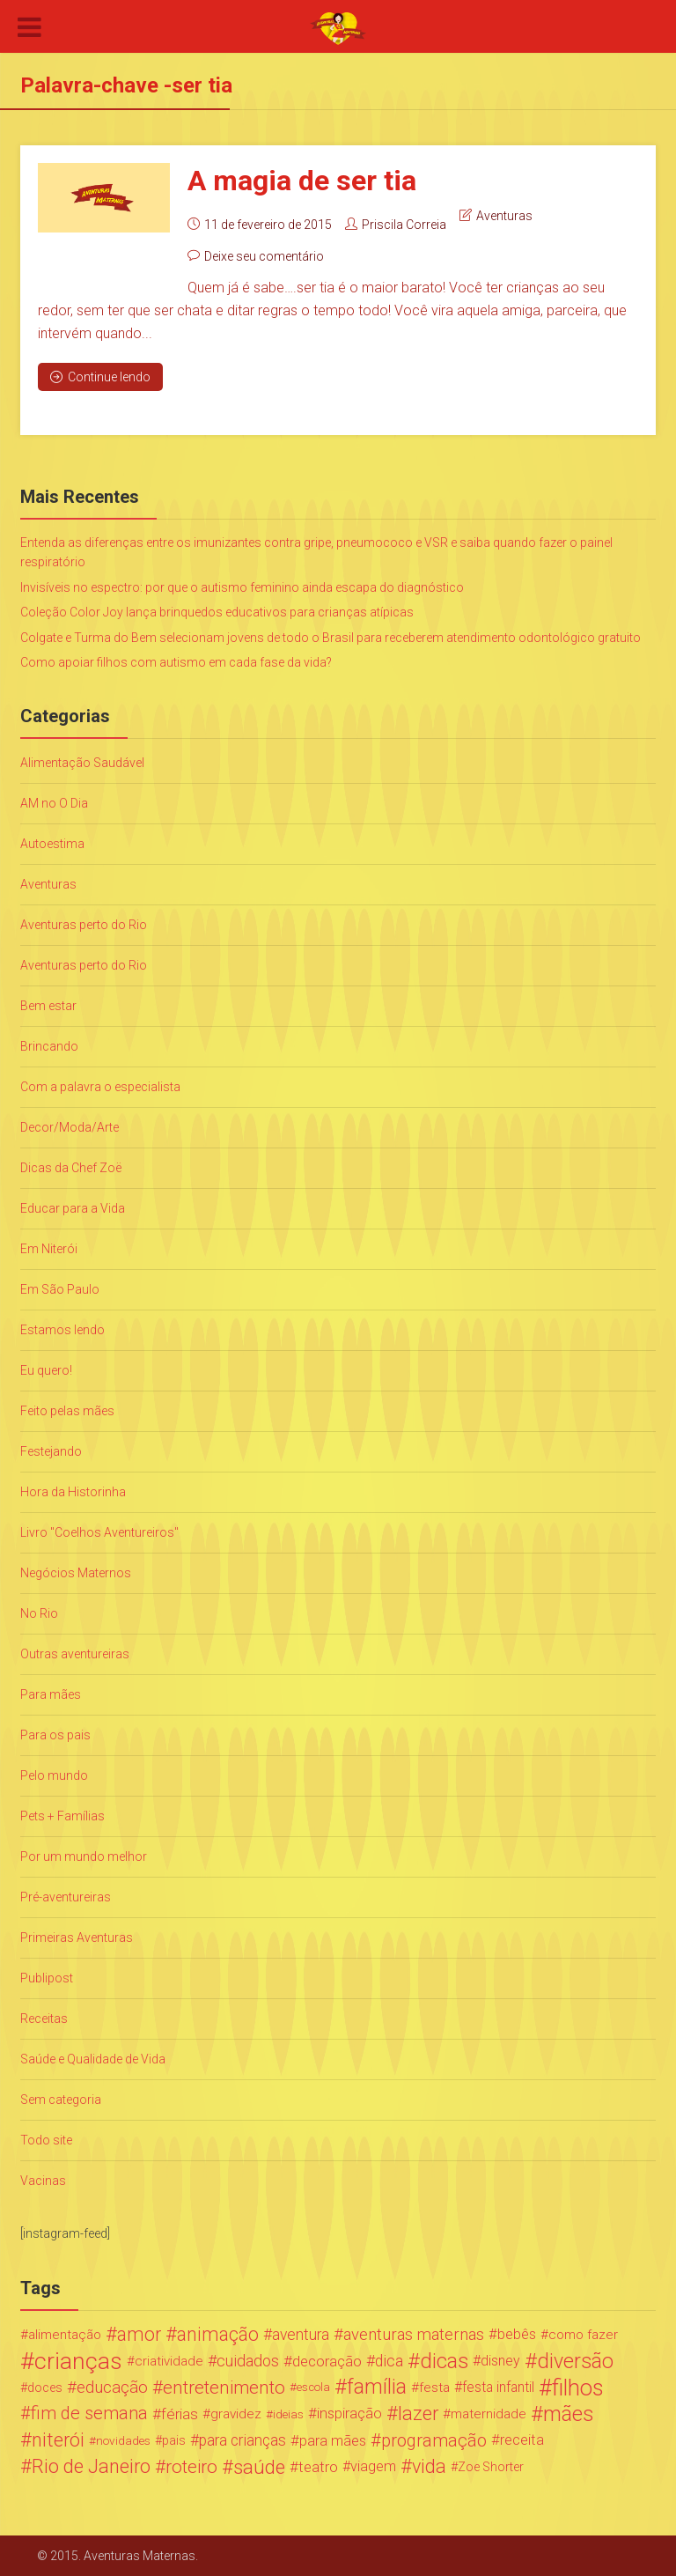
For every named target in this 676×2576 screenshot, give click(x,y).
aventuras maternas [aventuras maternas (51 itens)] (413, 2334)
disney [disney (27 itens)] (500, 2360)
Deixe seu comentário (264, 256)
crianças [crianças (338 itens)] (78, 2361)
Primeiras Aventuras (76, 1937)
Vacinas (43, 2181)
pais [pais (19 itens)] (174, 2440)
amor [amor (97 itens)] (139, 2334)
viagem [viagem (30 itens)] (373, 2466)
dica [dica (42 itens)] (389, 2361)
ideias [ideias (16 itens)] (288, 2414)
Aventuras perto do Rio (83, 925)
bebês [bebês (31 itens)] (516, 2334)
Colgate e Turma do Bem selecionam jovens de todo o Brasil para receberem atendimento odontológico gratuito (330, 638)
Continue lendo (100, 377)
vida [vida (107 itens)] (429, 2466)
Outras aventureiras (74, 1654)
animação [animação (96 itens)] (218, 2334)
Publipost (46, 1978)
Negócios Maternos (75, 1573)
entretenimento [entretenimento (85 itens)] (224, 2387)
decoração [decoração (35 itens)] (327, 2361)
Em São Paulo (59, 1289)
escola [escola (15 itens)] (313, 2387)
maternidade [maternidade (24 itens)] (488, 2414)
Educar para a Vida (72, 1208)
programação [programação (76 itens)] (434, 2440)
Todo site (46, 2140)
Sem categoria (60, 2100)
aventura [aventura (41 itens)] (300, 2334)
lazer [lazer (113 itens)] (418, 2414)
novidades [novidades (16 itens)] (123, 2440)
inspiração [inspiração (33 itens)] (349, 2413)
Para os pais (55, 1735)
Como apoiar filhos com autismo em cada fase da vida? (176, 662)
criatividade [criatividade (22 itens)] (169, 2361)
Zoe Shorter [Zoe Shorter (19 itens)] (491, 2467)
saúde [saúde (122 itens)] (259, 2466)
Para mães (50, 1694)
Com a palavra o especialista (100, 1087)
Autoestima (52, 844)
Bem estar (48, 1006)
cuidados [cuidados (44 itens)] (248, 2360)
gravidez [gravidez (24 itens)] (235, 2414)
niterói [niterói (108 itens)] (58, 2440)
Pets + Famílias (62, 1816)
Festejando (51, 1451)
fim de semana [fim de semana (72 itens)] (89, 2413)
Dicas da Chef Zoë (70, 1168)
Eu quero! (46, 1370)
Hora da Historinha (73, 1492)
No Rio (39, 1613)
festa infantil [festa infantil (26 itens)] (498, 2387)
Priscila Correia (404, 225)
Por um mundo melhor (83, 1856)
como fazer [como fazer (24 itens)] (583, 2335)
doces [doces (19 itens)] (44, 2387)
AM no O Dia (54, 803)
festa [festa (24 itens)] (434, 2387)
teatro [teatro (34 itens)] (318, 2467)
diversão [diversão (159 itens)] (575, 2361)
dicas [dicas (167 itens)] (444, 2361)
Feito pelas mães (67, 1411)
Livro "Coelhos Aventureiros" (99, 1532)
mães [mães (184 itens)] (568, 2414)
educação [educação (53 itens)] (112, 2387)
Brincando (49, 1046)
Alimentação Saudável (82, 763)
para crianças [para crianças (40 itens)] (242, 2440)
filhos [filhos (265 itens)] (578, 2387)
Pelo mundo (54, 1775)
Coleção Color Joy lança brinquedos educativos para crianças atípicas (217, 612)
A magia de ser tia (301, 180)
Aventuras (504, 216)
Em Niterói (48, 1249)
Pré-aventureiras (65, 1897)
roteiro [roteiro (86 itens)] (191, 2466)
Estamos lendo (62, 1330)
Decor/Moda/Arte (69, 1127)
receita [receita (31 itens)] (522, 2440)
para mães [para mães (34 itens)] (332, 2440)
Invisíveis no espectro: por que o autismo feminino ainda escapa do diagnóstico (242, 587)
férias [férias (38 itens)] (179, 2414)
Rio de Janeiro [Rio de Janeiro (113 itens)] (91, 2466)
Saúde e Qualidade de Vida (92, 2059)
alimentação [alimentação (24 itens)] (64, 2335)
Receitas (44, 2018)
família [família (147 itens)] (377, 2387)
